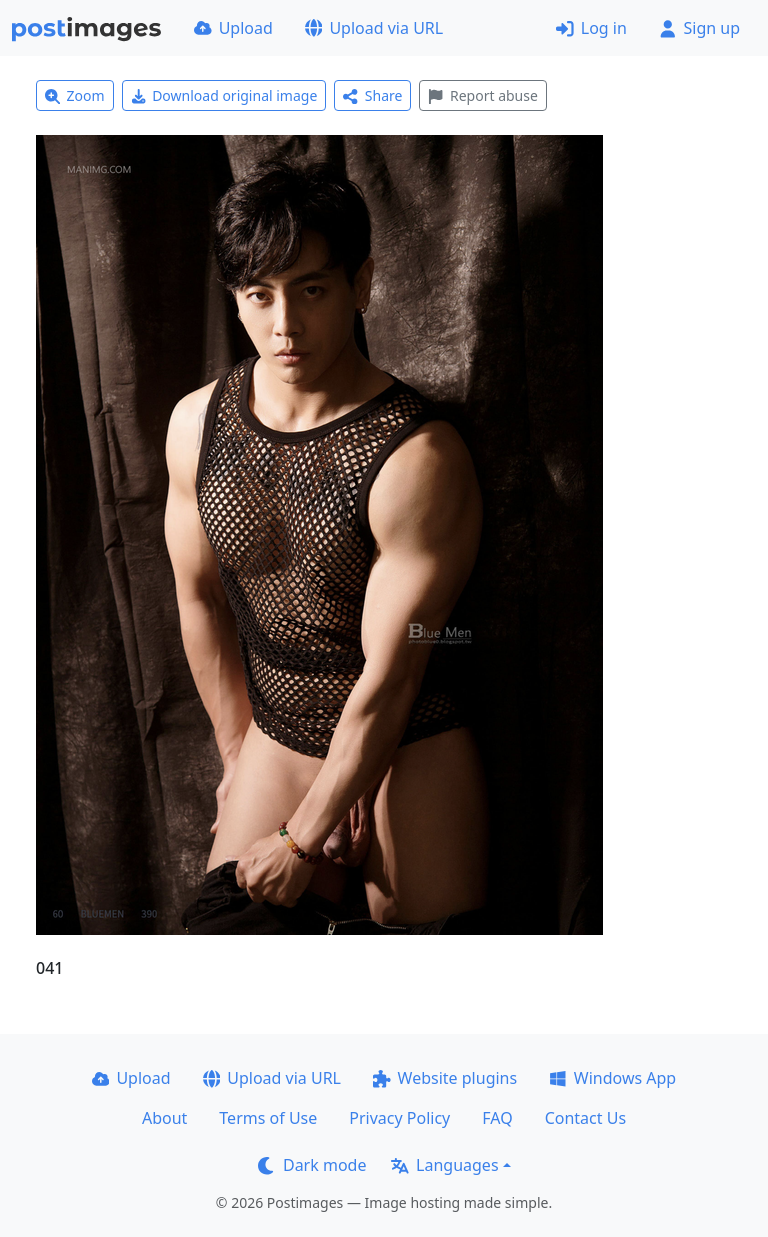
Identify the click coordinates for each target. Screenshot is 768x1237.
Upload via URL (374, 28)
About (164, 1118)
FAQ (497, 1118)
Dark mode (312, 1165)
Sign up (699, 28)
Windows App (612, 1078)
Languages (444, 1165)
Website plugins (445, 1078)
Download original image (224, 95)
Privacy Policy (399, 1118)
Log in (591, 28)
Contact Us (585, 1118)
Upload (233, 28)
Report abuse (482, 95)
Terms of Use (268, 1118)
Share (372, 95)
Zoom (75, 95)
